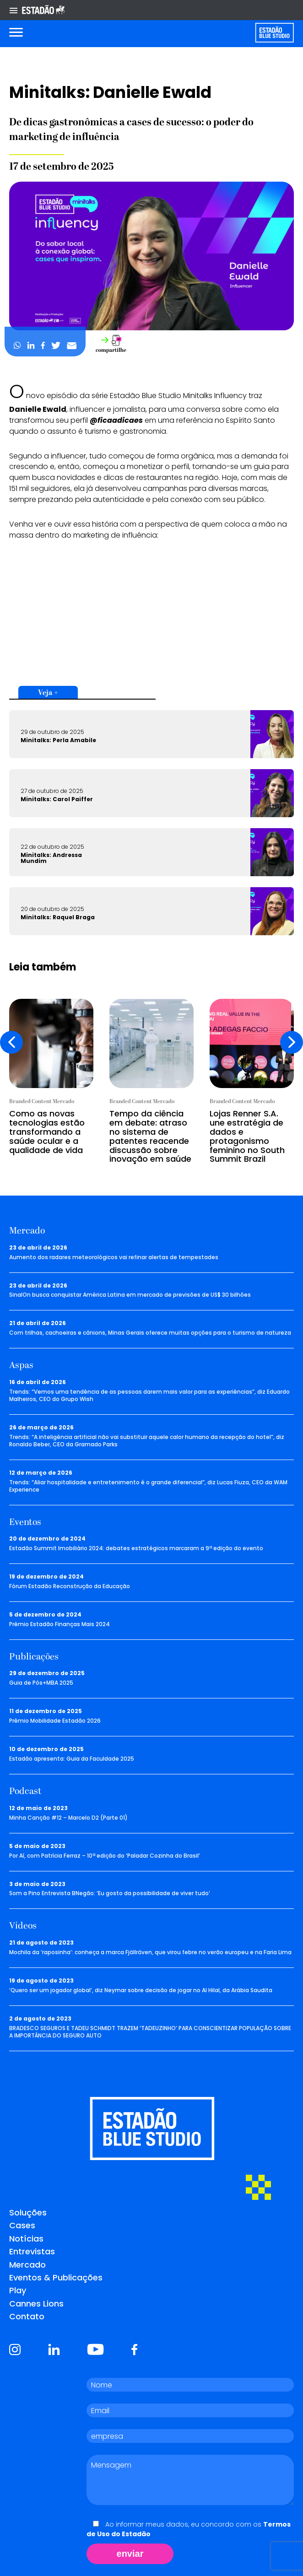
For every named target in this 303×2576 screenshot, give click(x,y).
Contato (26, 2316)
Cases (22, 2225)
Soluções (28, 2212)
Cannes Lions (36, 2303)
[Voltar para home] (274, 33)
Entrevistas (32, 2251)
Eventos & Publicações (56, 2277)
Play (17, 2290)
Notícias (26, 2238)
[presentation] (11, 1042)
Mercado (27, 2264)
